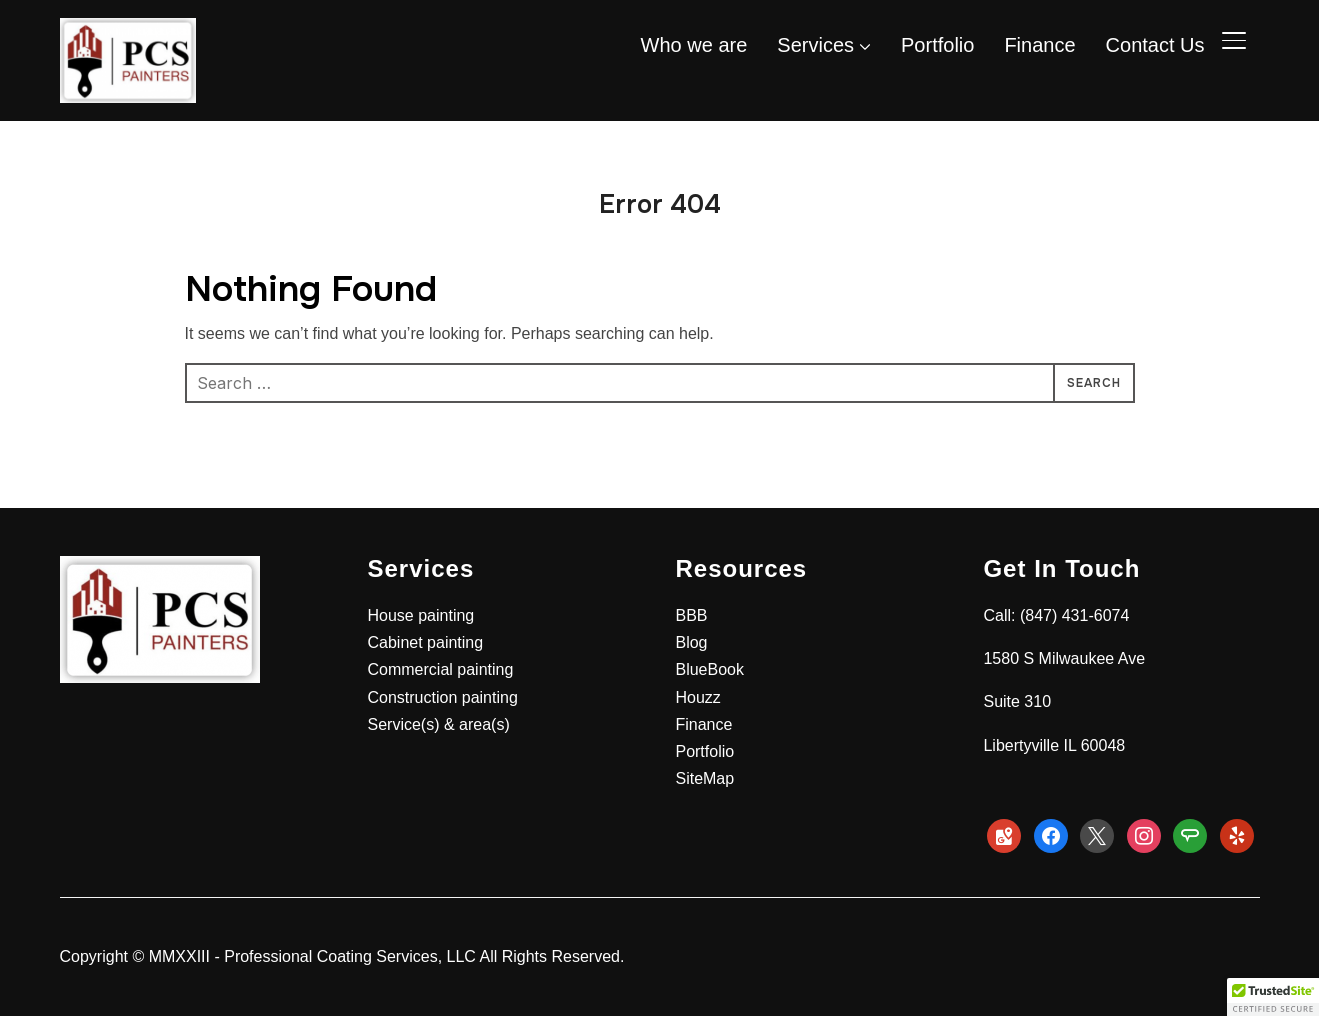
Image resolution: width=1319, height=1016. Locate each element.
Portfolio (937, 45)
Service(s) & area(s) (438, 724)
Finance (1039, 45)
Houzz (697, 697)
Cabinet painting (425, 642)
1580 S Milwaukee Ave (1064, 658)
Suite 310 (1017, 701)
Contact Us (1155, 45)
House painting (420, 615)
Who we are (694, 45)
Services (815, 45)
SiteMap (704, 778)
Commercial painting (440, 669)
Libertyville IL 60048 (1054, 745)
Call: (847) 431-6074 (1056, 615)
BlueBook (709, 669)
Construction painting (442, 697)
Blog (691, 642)
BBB (691, 615)
